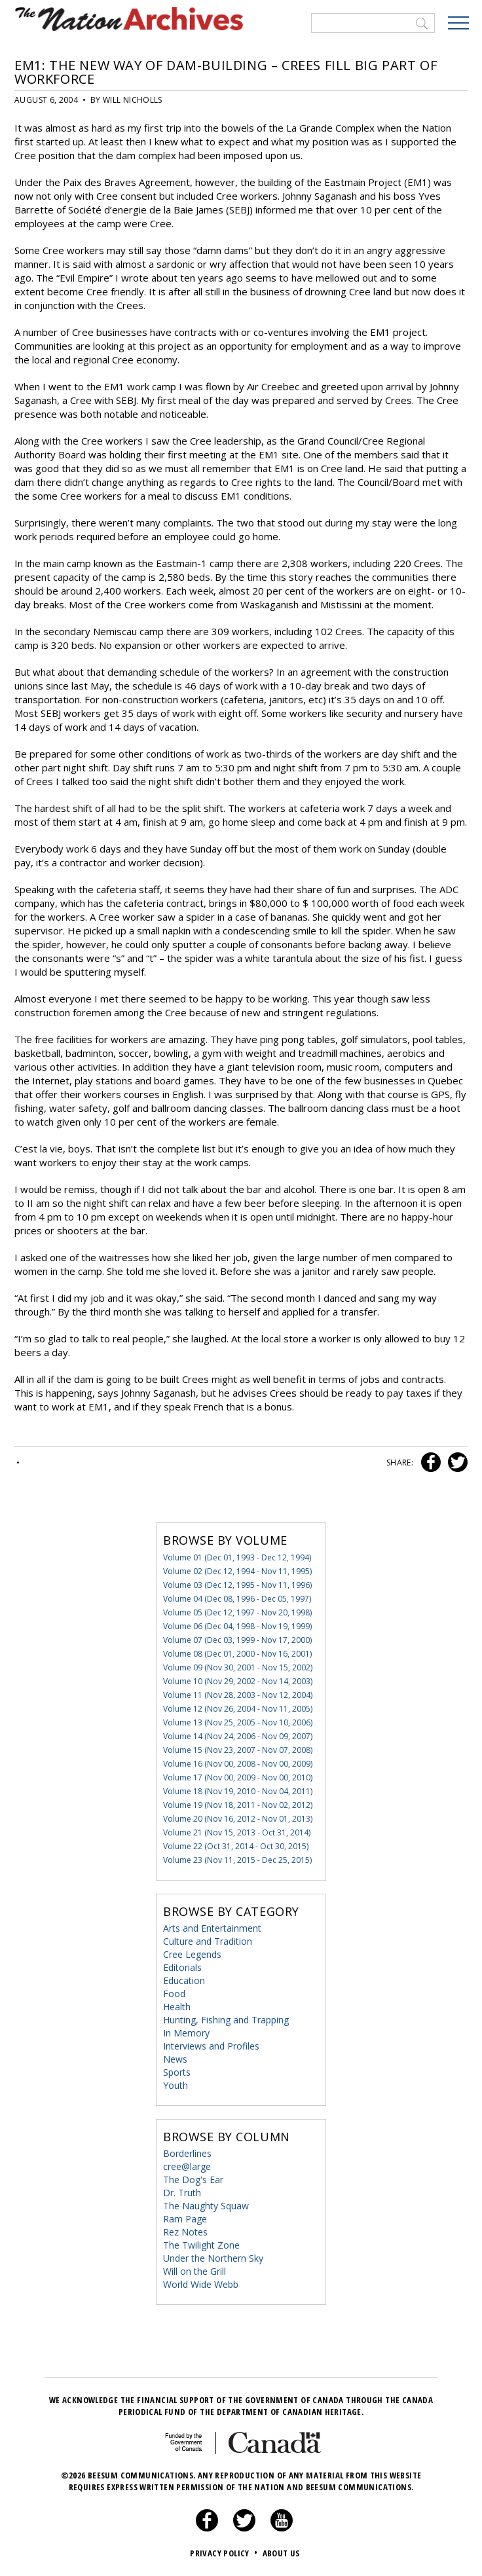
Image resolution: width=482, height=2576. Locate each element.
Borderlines (187, 2153)
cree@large (187, 2166)
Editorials (182, 1967)
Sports (177, 2072)
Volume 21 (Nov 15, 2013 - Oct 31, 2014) (236, 1832)
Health (177, 2006)
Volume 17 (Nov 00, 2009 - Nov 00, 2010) (237, 1777)
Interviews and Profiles (211, 2046)
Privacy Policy (225, 2553)
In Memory (186, 2033)
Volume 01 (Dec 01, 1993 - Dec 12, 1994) (237, 1557)
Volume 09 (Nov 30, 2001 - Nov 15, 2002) (237, 1667)
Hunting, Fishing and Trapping (226, 2020)
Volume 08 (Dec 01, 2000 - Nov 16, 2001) (237, 1653)
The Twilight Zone (201, 2245)
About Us (281, 2553)
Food (174, 1993)
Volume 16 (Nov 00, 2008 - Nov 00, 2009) (237, 1763)
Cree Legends (192, 1954)
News (175, 2059)
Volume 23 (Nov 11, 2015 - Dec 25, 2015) (237, 1860)
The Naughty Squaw (206, 2205)
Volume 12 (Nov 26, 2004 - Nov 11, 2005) (237, 1708)
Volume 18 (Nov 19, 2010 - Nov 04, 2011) (237, 1791)
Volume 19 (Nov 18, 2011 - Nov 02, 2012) (237, 1805)
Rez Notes (185, 2232)
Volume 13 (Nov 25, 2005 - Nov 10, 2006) (237, 1722)
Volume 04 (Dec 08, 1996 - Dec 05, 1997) (237, 1598)
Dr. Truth (182, 2192)
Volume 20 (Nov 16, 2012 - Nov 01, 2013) (237, 1818)
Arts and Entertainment (212, 1928)
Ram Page (185, 2219)
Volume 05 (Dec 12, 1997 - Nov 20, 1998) (237, 1612)
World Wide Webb (200, 2284)
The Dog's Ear (193, 2179)
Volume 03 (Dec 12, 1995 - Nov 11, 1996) (237, 1585)
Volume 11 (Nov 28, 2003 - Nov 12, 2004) (237, 1695)
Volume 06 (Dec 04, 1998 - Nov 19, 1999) (237, 1626)
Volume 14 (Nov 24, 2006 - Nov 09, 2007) (237, 1736)
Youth (175, 2085)
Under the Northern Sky (213, 2258)
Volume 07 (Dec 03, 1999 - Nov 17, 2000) (237, 1640)
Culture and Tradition (207, 1941)
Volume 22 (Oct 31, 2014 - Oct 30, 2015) (235, 1846)
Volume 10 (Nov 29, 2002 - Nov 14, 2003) (237, 1681)
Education (184, 1980)
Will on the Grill (194, 2271)
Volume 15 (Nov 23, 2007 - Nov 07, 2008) (237, 1750)
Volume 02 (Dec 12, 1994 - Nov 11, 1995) (237, 1571)
